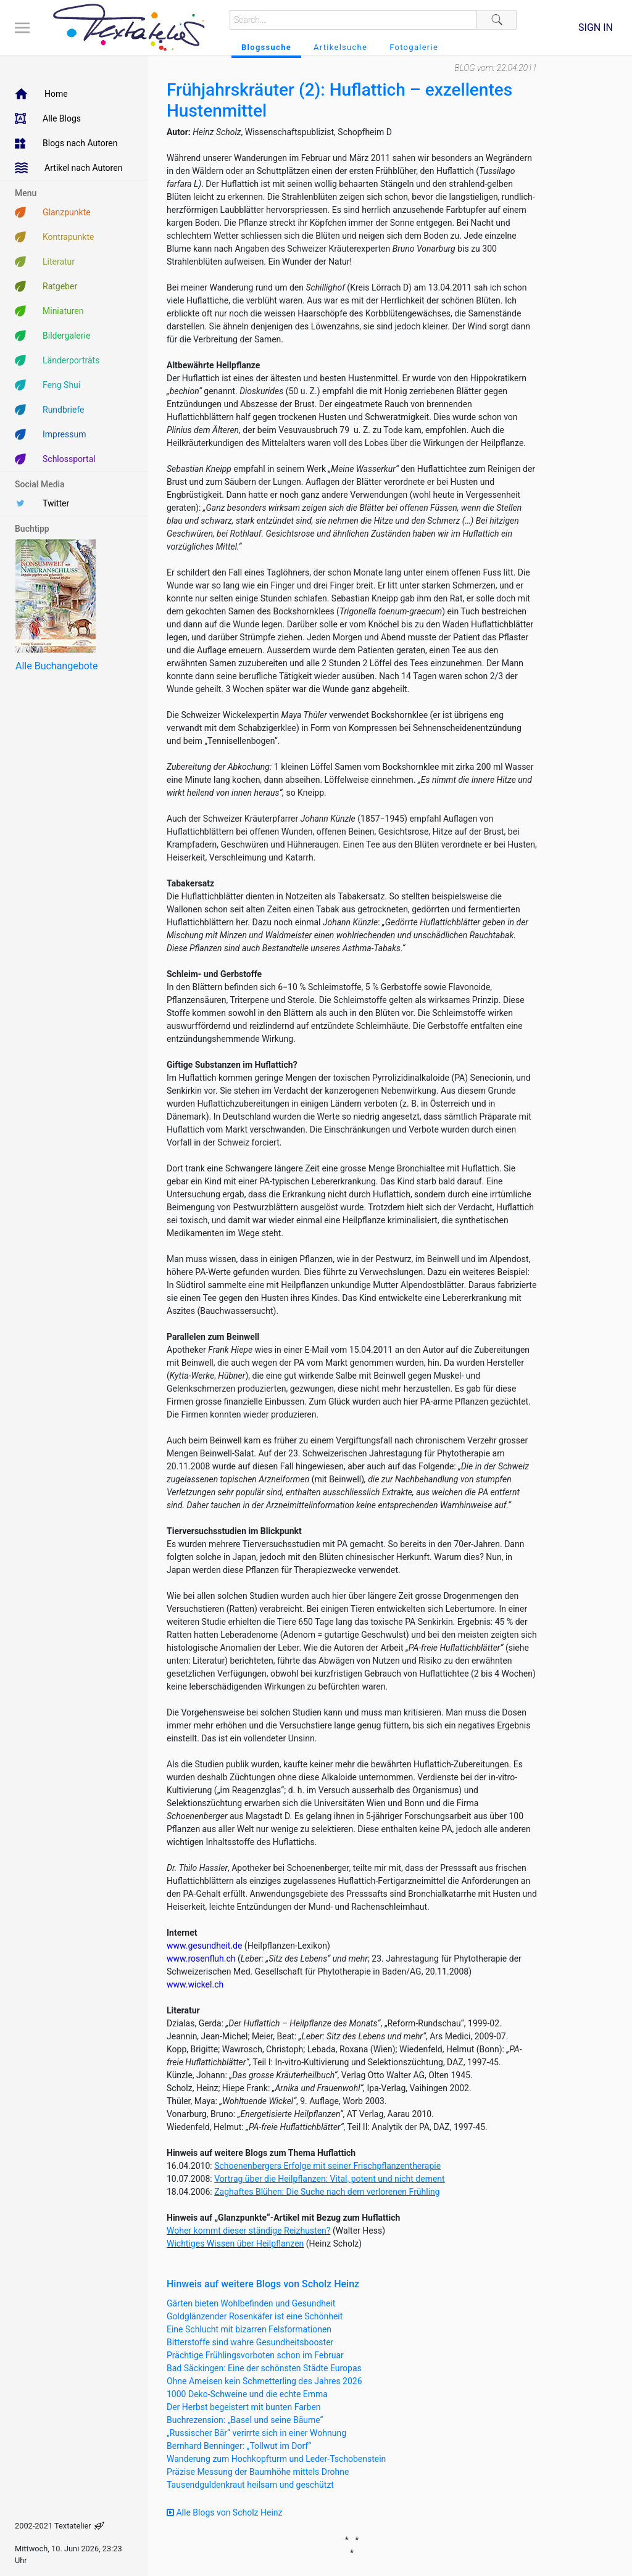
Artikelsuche (340, 47)
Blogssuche (266, 47)
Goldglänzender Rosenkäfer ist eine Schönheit (255, 2316)
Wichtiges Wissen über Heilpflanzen (235, 2243)
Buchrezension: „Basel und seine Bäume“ (245, 2420)
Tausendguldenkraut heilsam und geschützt (250, 2485)
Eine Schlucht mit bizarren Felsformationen (249, 2329)
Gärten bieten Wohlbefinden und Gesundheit (251, 2303)
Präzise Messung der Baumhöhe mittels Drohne (258, 2472)
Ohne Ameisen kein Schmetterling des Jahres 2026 (264, 2381)
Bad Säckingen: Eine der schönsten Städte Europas (264, 2368)
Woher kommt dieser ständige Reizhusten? (248, 2230)
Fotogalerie (413, 47)
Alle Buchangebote (56, 666)
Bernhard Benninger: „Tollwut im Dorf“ (239, 2446)
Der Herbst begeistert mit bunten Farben (244, 2407)
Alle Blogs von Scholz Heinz (225, 2512)
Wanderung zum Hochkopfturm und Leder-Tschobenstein (276, 2459)
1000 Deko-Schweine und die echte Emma (247, 2394)
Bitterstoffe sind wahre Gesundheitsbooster (250, 2342)
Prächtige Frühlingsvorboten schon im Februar (255, 2355)
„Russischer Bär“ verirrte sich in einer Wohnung (256, 2433)
